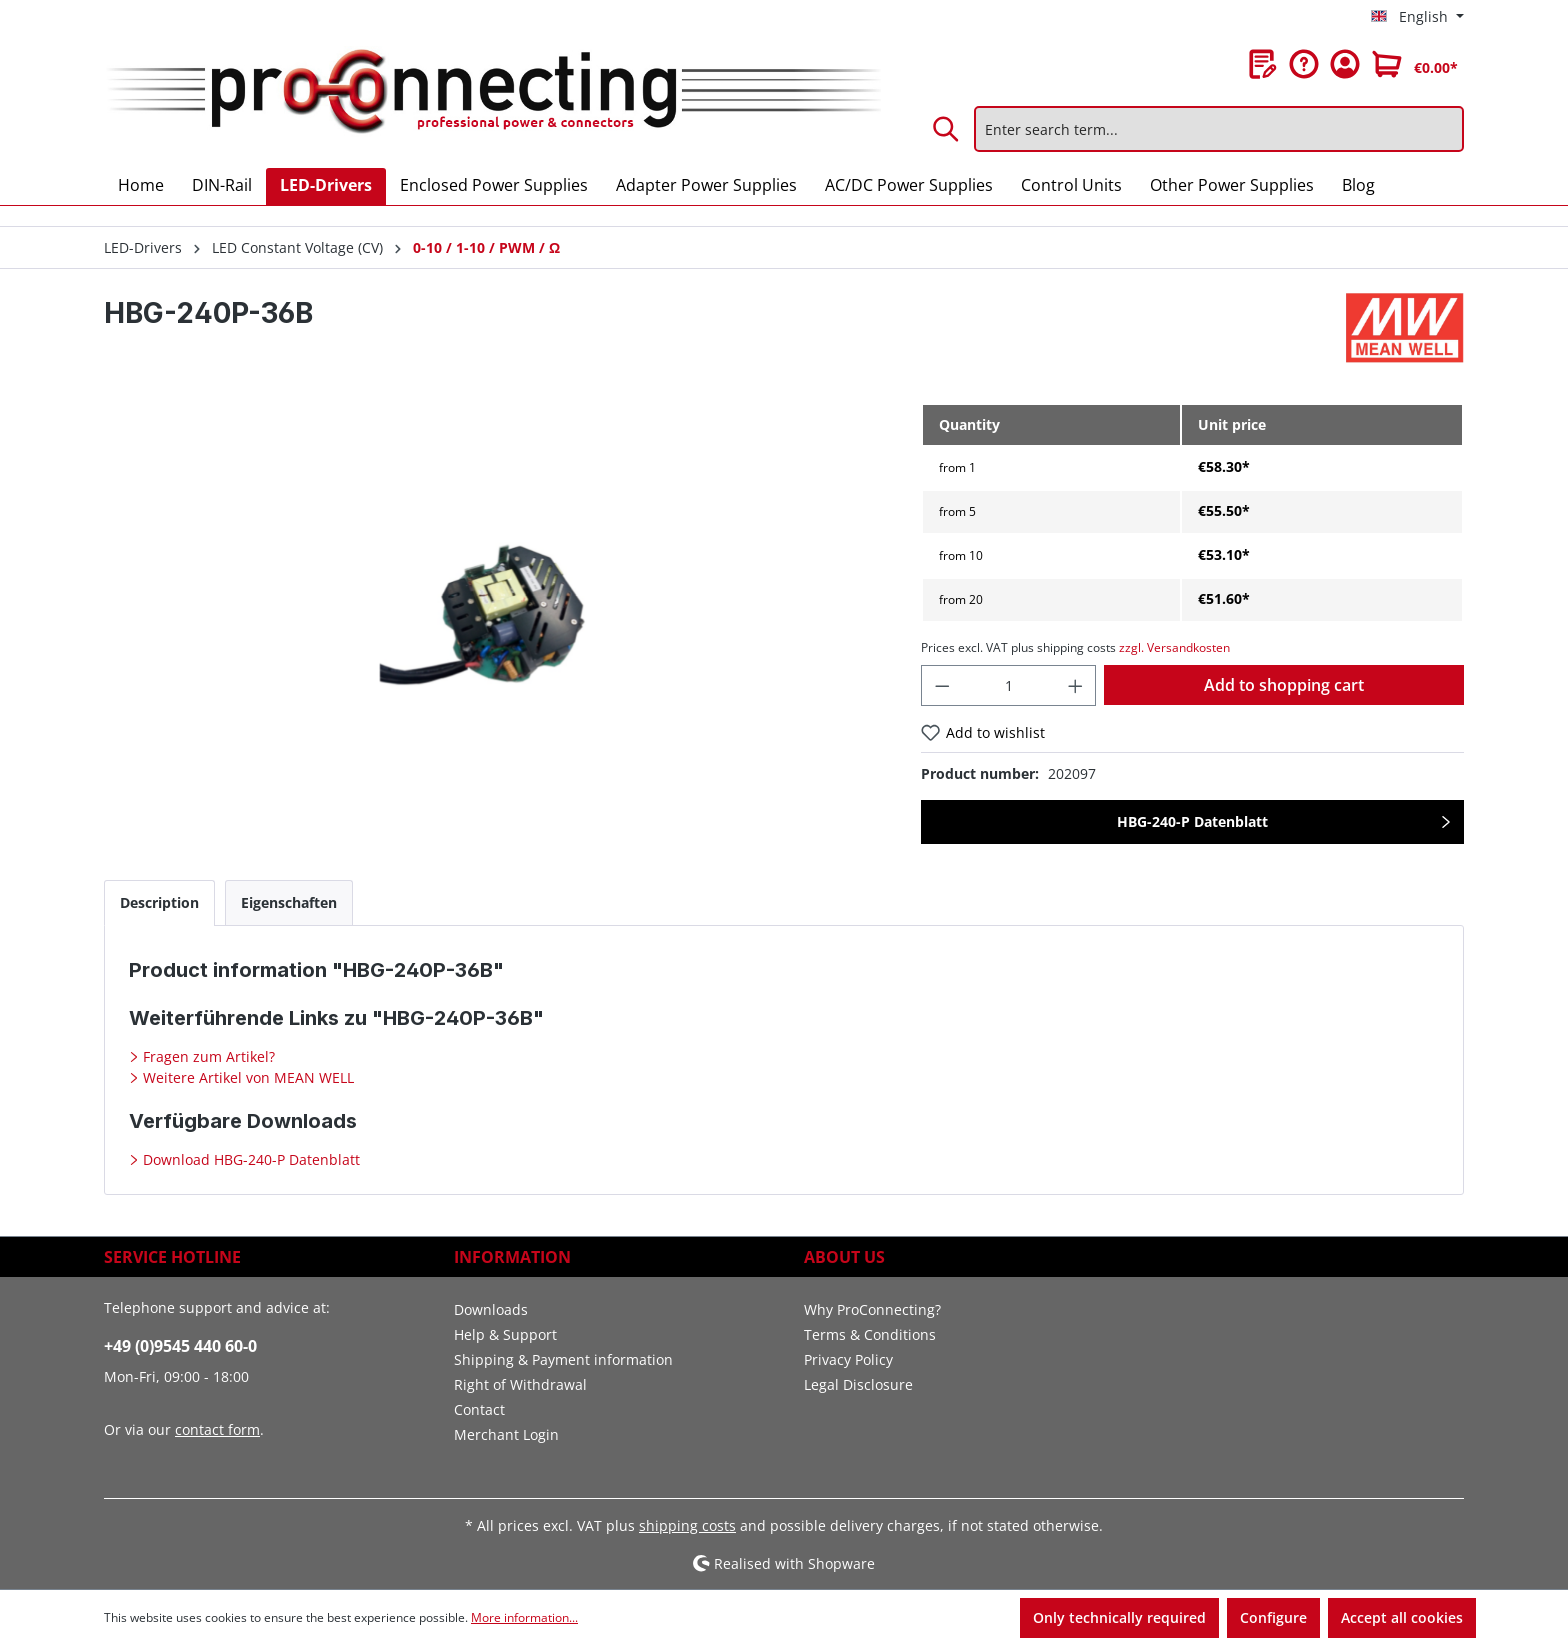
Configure (1273, 1617)
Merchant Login (506, 1434)
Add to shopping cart (1284, 685)
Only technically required (1119, 1617)
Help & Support (505, 1334)
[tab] (159, 902)
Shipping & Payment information (563, 1359)
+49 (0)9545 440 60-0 (180, 1346)
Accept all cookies (1402, 1617)
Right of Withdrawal (520, 1384)
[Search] (947, 129)
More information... (524, 1617)
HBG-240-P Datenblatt (1192, 821)
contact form (217, 1429)
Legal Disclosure (858, 1384)
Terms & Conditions (870, 1334)
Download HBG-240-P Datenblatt (249, 1159)
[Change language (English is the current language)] (1417, 17)
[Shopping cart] (1415, 64)
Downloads (491, 1309)
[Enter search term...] (1219, 129)
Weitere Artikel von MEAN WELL (246, 1077)
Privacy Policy (848, 1359)
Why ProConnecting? (872, 1309)
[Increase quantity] (1076, 685)
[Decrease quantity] (942, 685)
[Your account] (1345, 64)
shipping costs (687, 1525)
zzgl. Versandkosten (1174, 647)
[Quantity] (1008, 685)
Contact (479, 1409)
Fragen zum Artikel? (207, 1056)
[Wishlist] (1263, 64)
